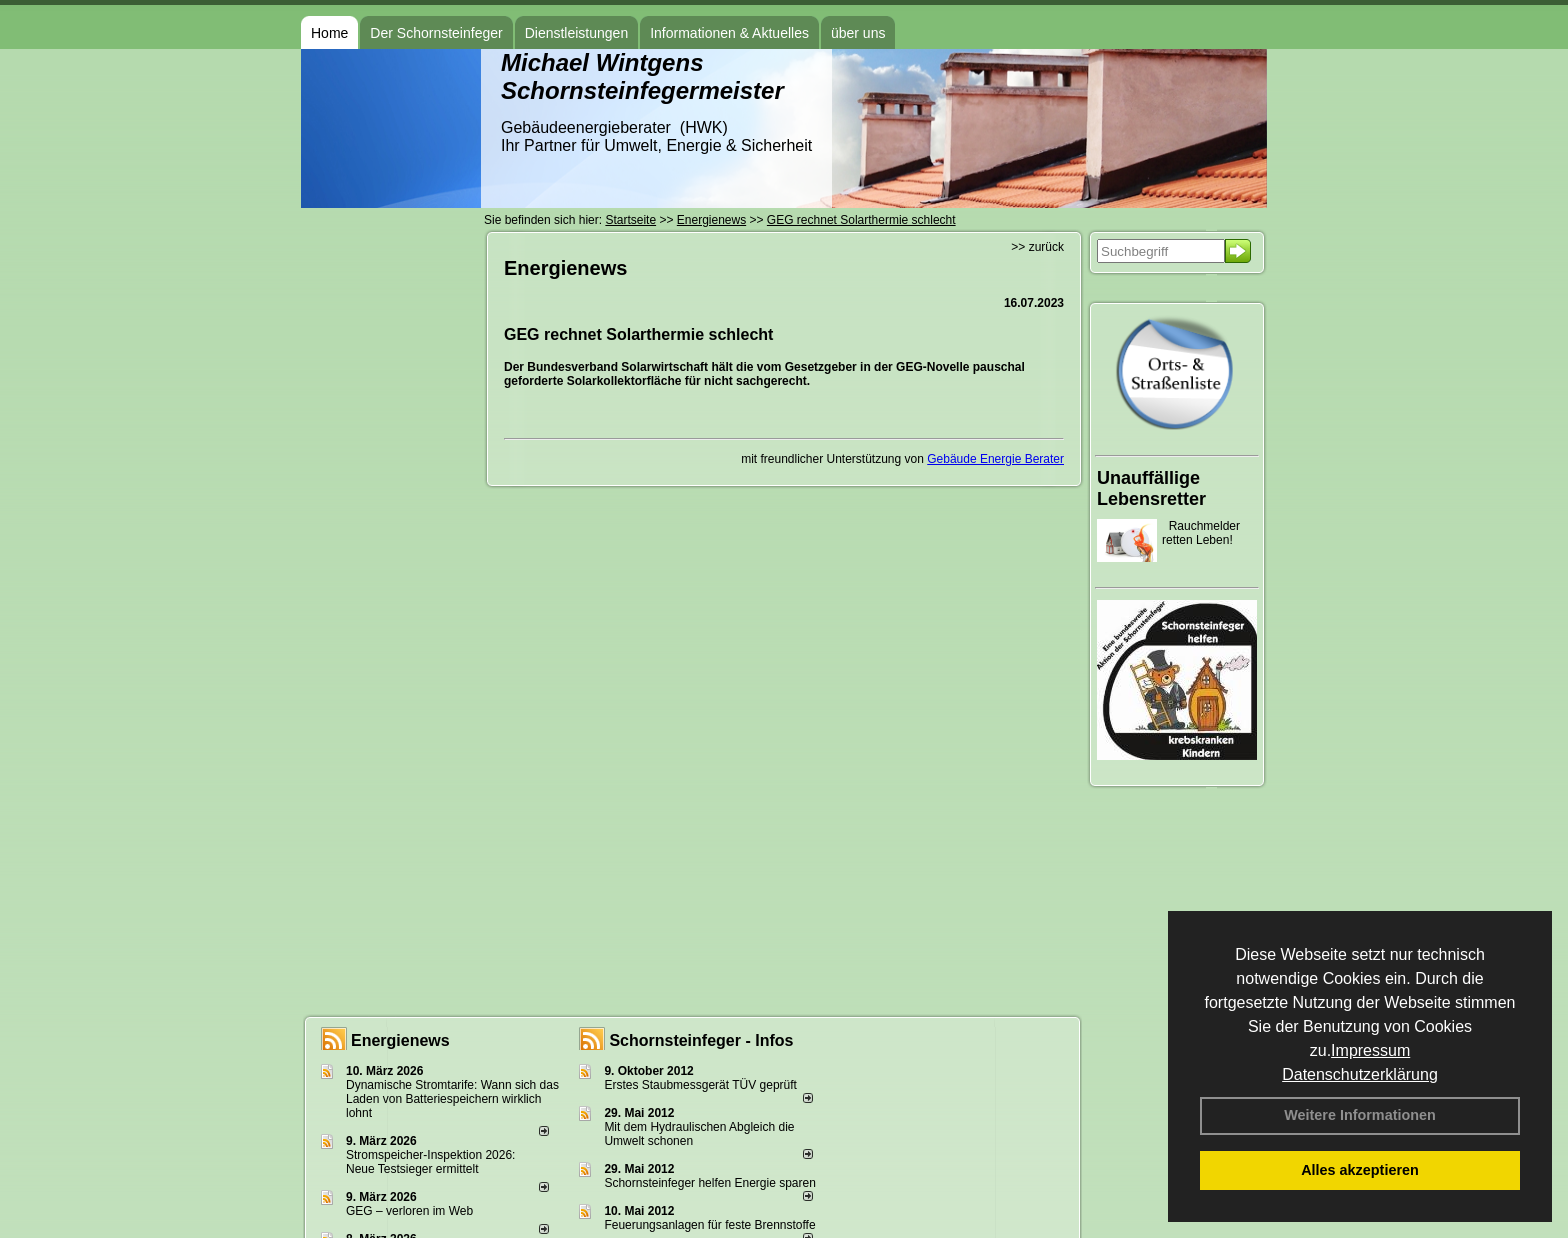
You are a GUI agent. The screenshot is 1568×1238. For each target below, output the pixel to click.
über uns (858, 33)
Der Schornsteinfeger (436, 33)
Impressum (1370, 1050)
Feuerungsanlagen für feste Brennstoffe (709, 1225)
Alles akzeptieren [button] (1360, 1170)
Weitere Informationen (1360, 1115)
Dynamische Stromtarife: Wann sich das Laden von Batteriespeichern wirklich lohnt (452, 1099)
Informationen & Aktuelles (729, 33)
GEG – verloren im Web (409, 1211)
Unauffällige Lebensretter (1151, 488)
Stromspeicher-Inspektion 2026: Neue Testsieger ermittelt (430, 1162)
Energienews (400, 1040)
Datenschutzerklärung (1360, 1074)
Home (329, 33)
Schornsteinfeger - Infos (701, 1040)
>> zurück (1037, 247)
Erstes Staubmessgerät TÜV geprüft (700, 1085)
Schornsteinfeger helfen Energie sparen (709, 1183)
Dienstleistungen (577, 33)
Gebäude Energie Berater (995, 459)
